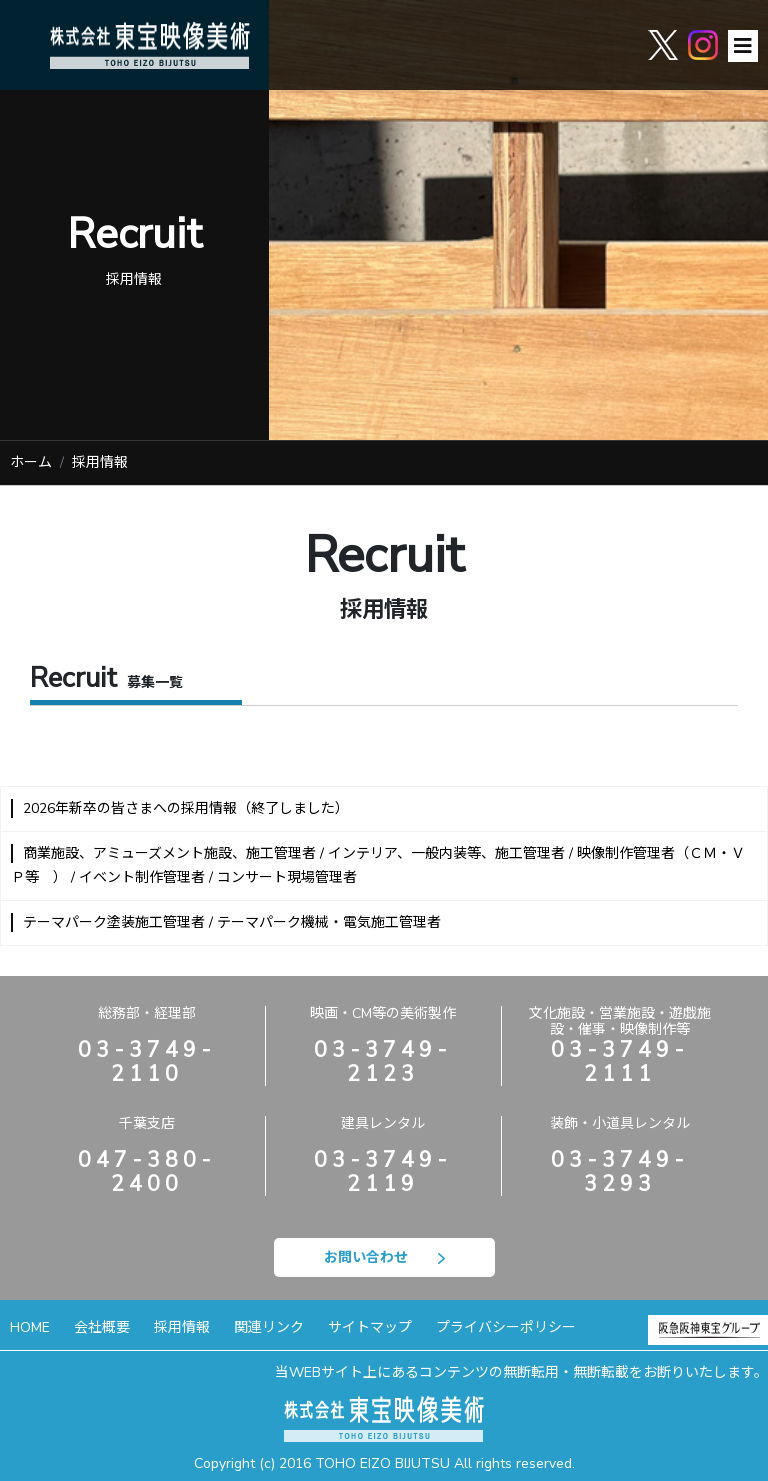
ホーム (31, 462)
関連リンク (269, 1327)
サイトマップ (370, 1327)
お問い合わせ (384, 1257)
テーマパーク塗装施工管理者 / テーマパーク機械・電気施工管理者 (232, 922)
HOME (30, 1327)
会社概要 (102, 1327)
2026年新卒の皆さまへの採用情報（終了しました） (186, 808)
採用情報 (182, 1327)
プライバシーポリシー (506, 1327)
